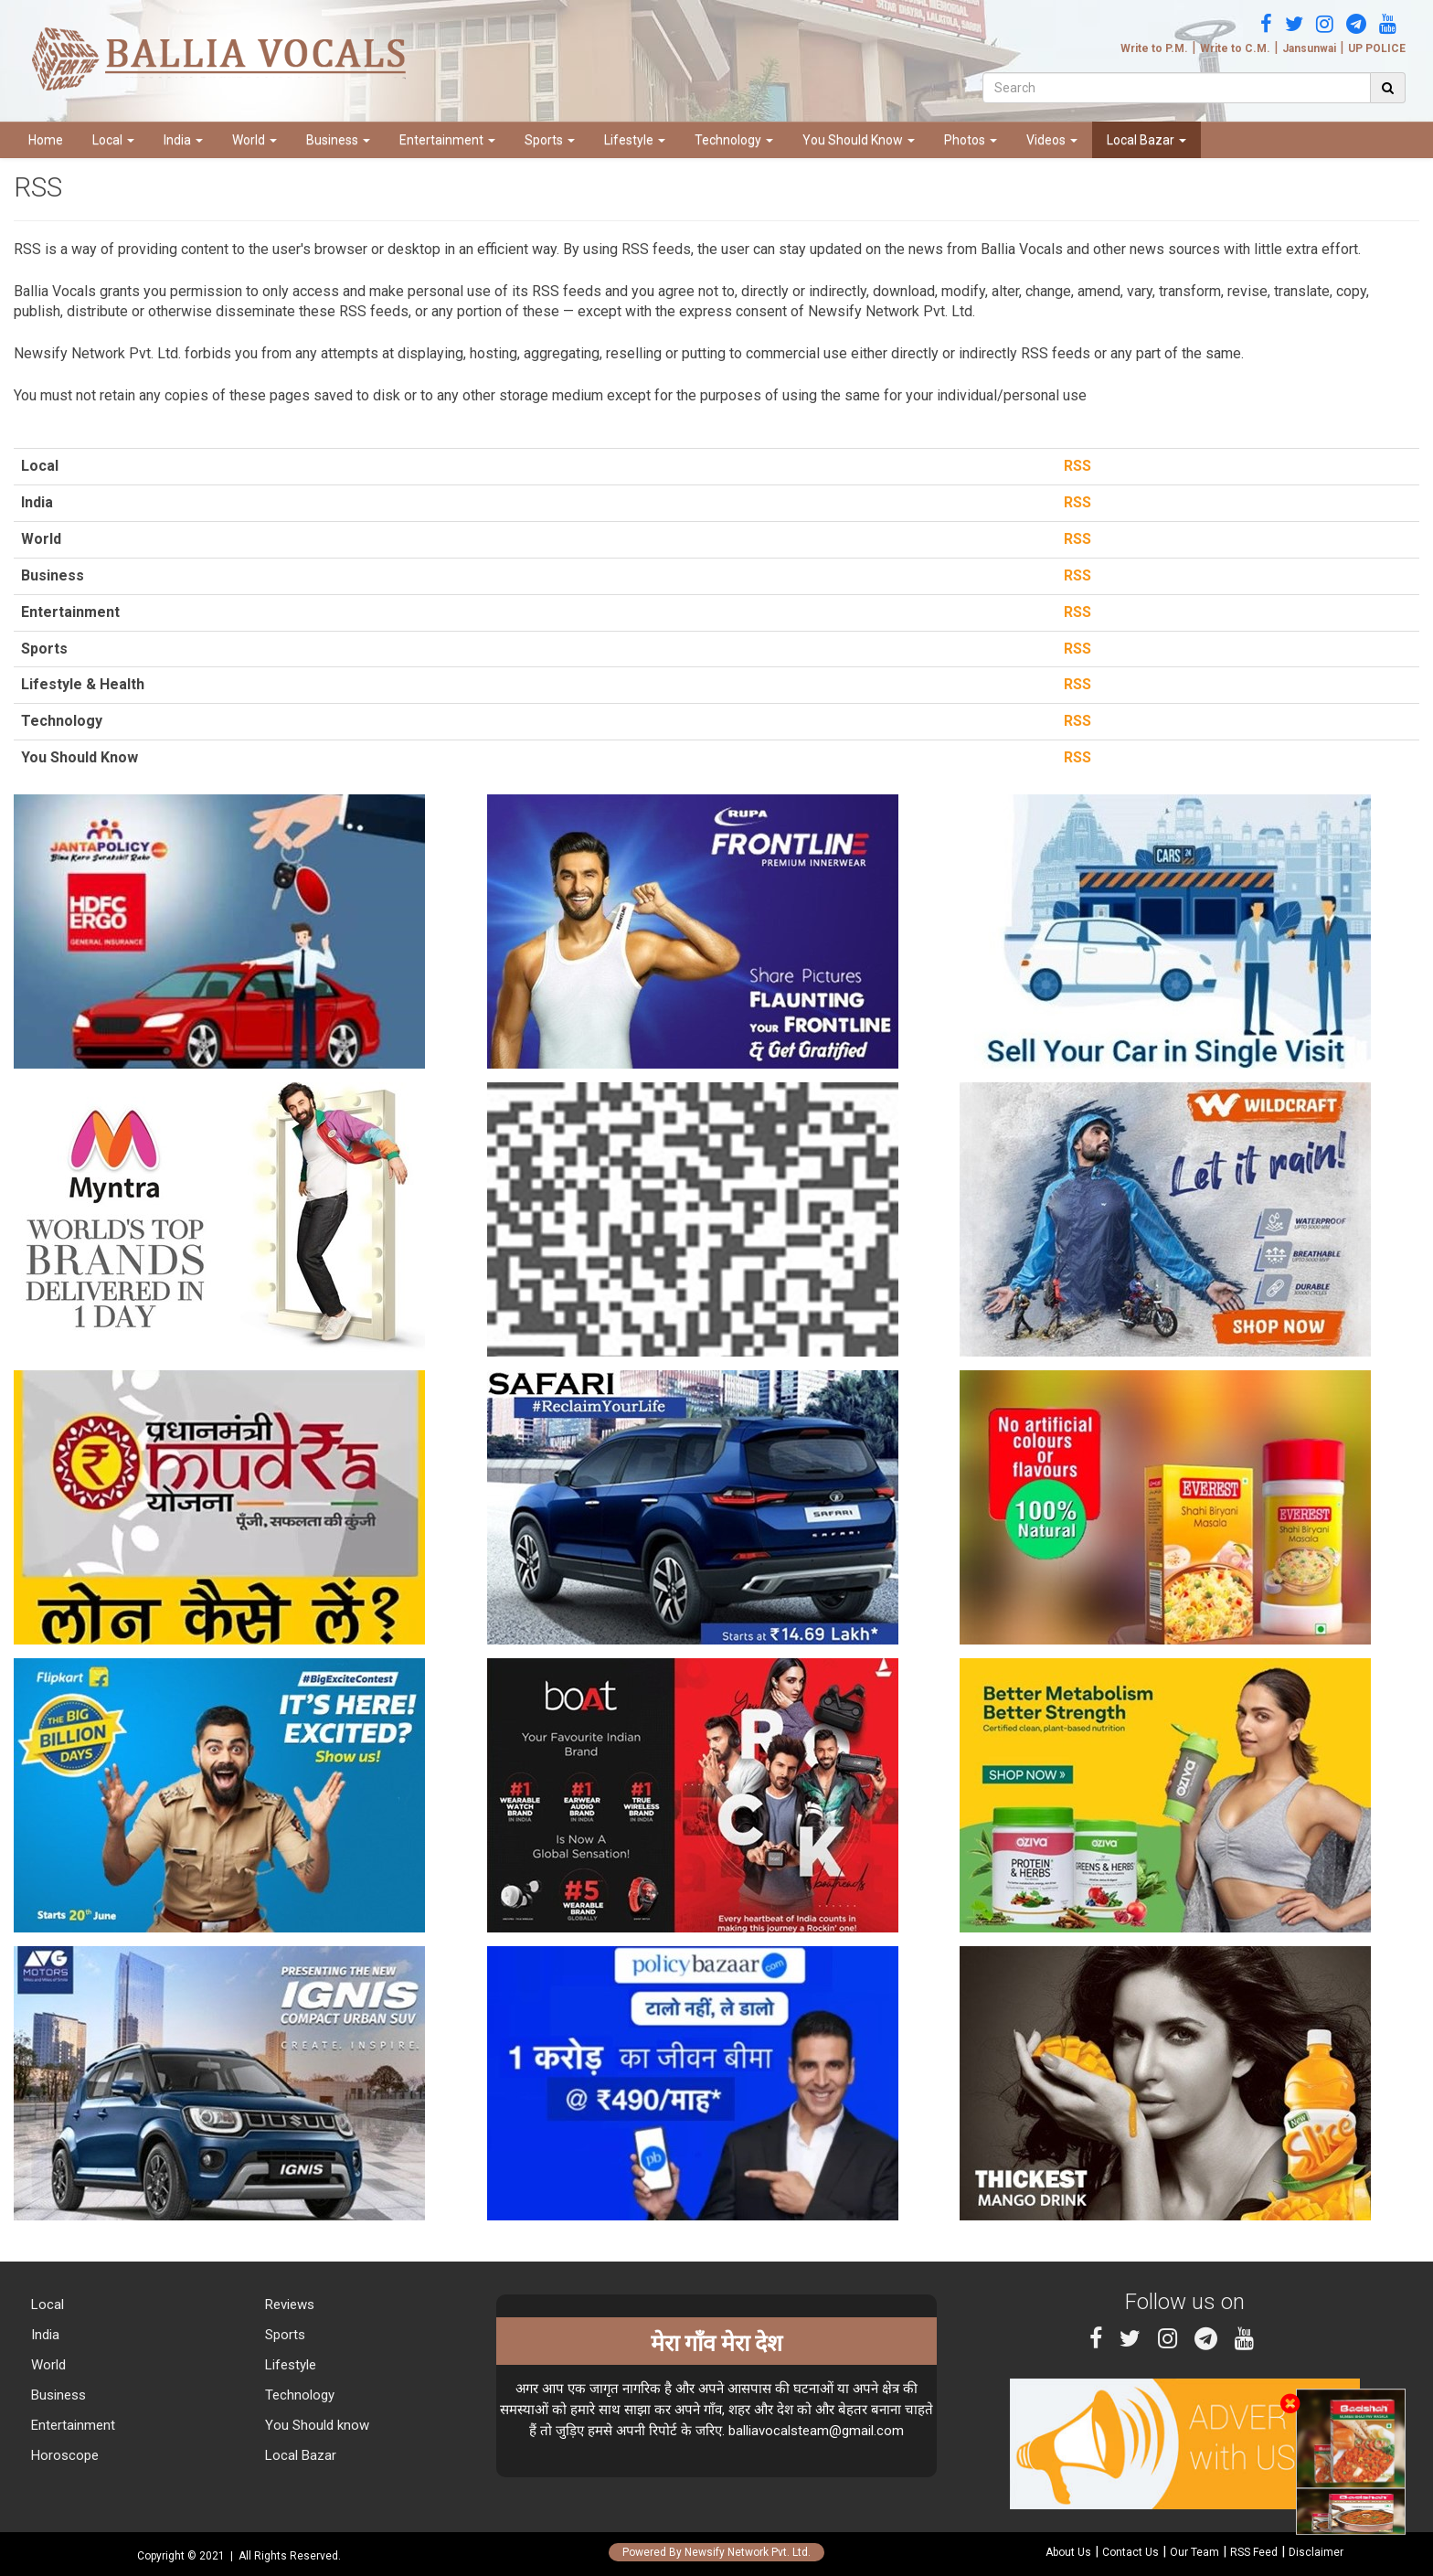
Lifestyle (634, 140)
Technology (734, 140)
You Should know (315, 2425)
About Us (1068, 2552)
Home (45, 140)
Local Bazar (1146, 140)
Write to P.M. (1154, 48)
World (254, 140)
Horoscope (63, 2455)
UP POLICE (1377, 48)
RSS (1073, 465)
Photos (970, 140)
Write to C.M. (1235, 48)
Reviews (287, 2304)
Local (113, 140)
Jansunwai (1309, 48)
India (183, 140)
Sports (550, 140)
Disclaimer (1316, 2552)
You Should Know (858, 140)
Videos (1051, 140)
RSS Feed (1254, 2552)
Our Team (1194, 2552)
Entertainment (447, 140)
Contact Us (1130, 2552)
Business (338, 140)
